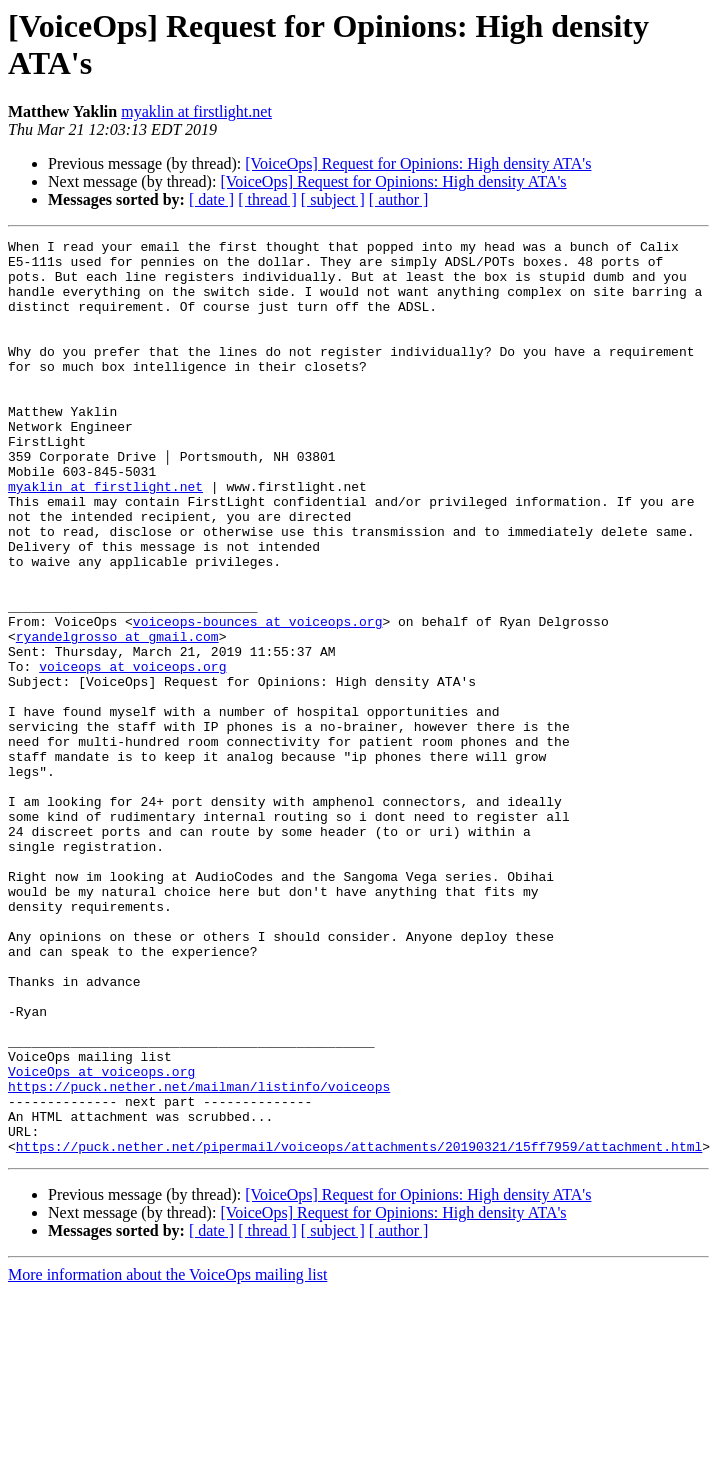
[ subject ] (333, 199)
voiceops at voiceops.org (132, 753)
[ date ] (211, 199)
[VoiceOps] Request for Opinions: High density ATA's (418, 163)
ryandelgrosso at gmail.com (117, 717)
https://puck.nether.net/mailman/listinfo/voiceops (199, 1257)
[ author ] (399, 199)
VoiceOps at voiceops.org (101, 1239)
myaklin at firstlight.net (196, 111)
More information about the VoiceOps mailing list (167, 1457)
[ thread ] (267, 199)
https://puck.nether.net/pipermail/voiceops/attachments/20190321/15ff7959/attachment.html (359, 1329)
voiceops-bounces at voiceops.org (258, 699)
